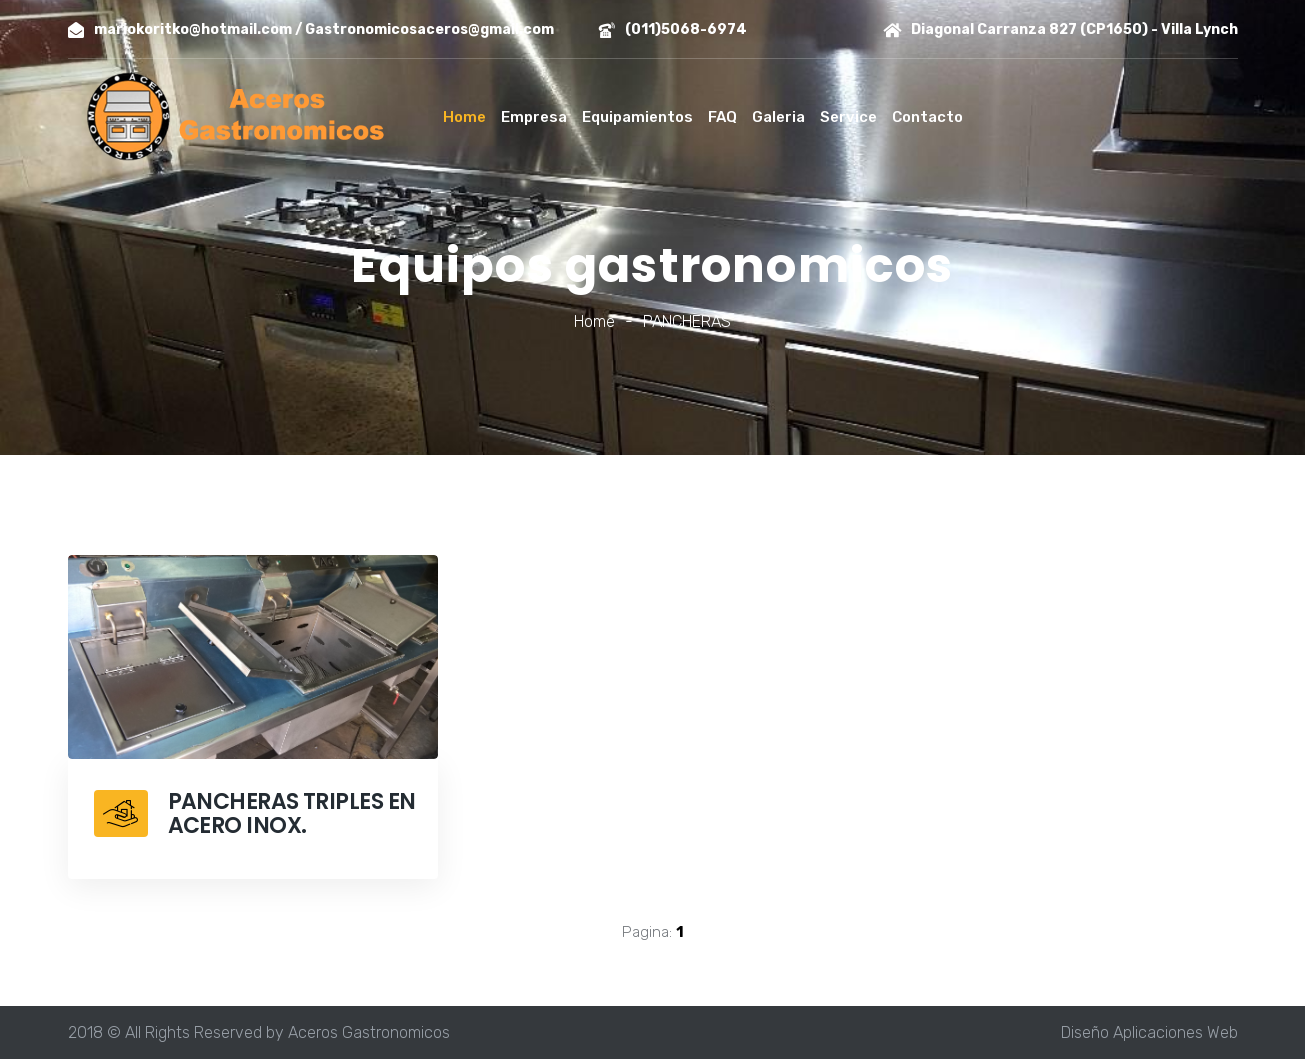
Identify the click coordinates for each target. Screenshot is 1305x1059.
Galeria (778, 117)
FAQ (722, 117)
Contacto (927, 117)
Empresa (534, 117)
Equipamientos (637, 117)
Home (464, 117)
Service (848, 117)
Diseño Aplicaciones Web (1149, 1032)
